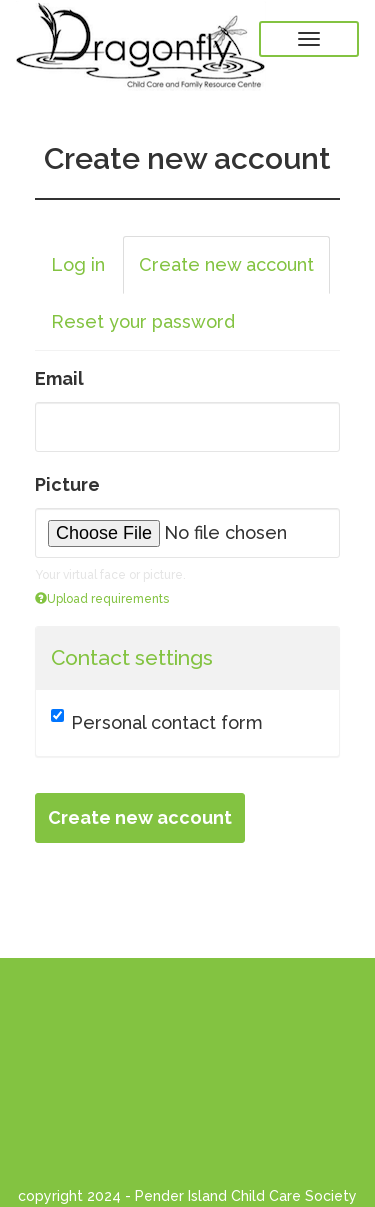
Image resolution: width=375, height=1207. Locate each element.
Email (59, 378)
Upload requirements (102, 599)
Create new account (234, 270)
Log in (78, 264)
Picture (67, 484)
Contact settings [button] (132, 657)
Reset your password (143, 321)
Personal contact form (157, 721)
